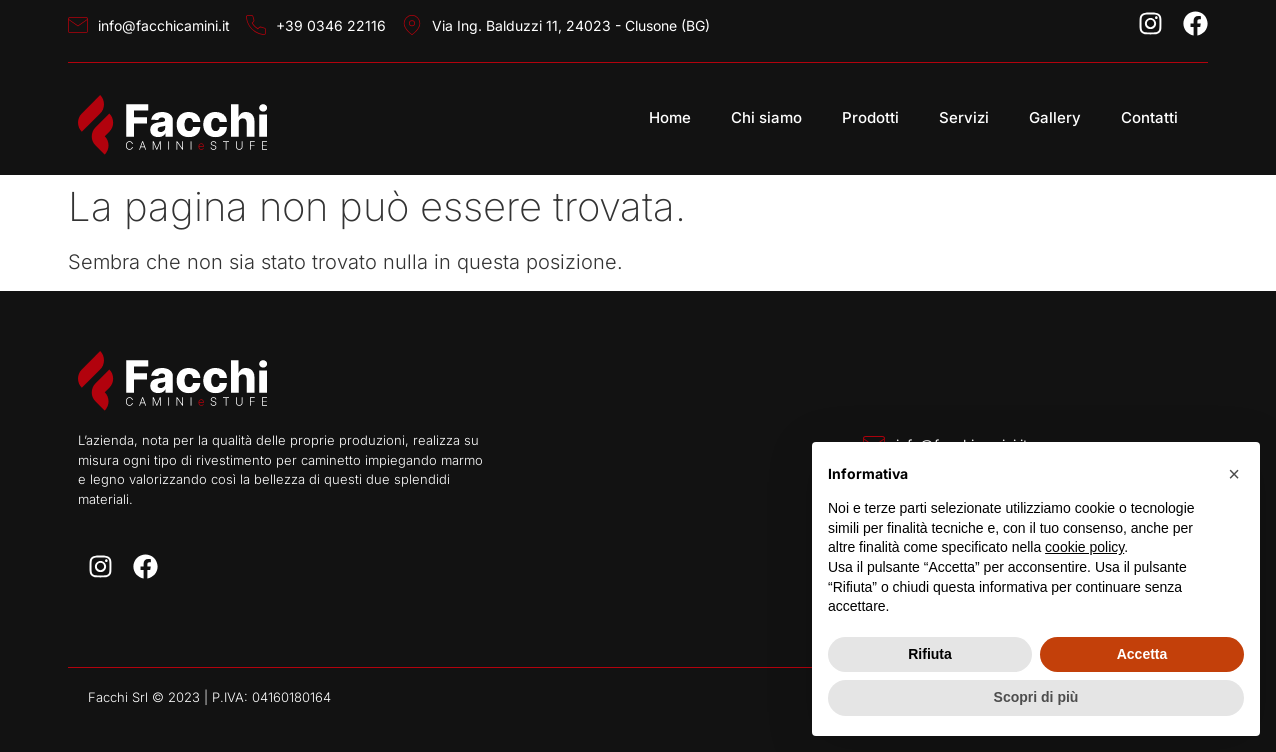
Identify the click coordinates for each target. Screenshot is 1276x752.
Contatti (1149, 117)
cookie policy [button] (1084, 547)
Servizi (964, 117)
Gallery (1055, 117)
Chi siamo (766, 117)
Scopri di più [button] (1036, 697)
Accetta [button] (1142, 654)
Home (670, 117)
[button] (1234, 474)
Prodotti (870, 117)
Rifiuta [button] (930, 654)
